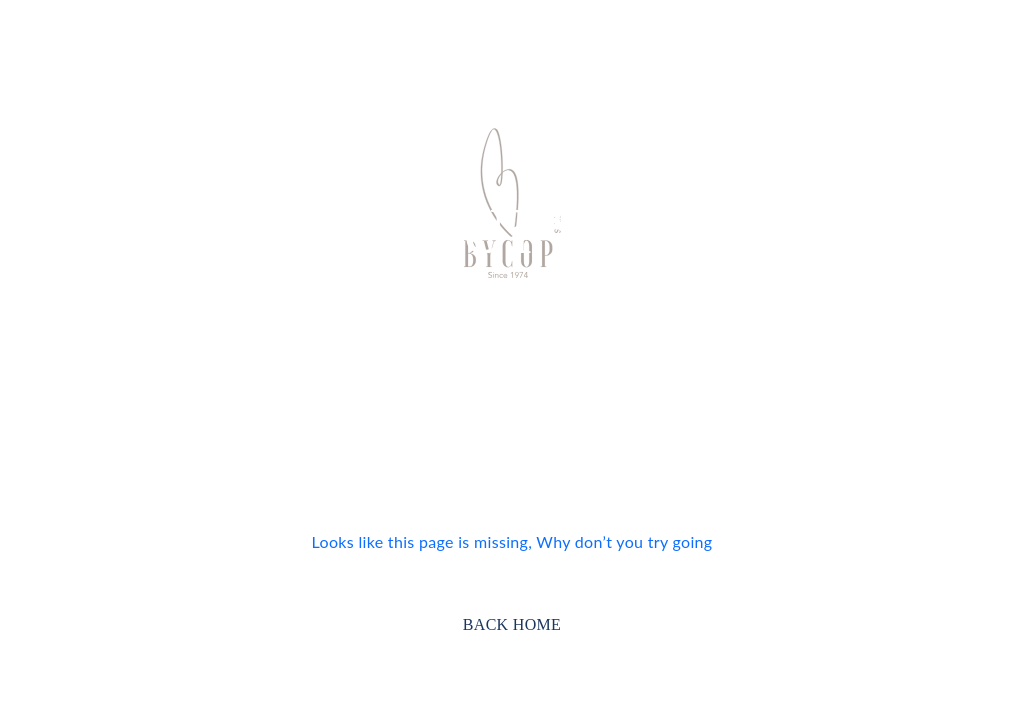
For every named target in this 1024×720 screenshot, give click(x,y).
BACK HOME (512, 624)
